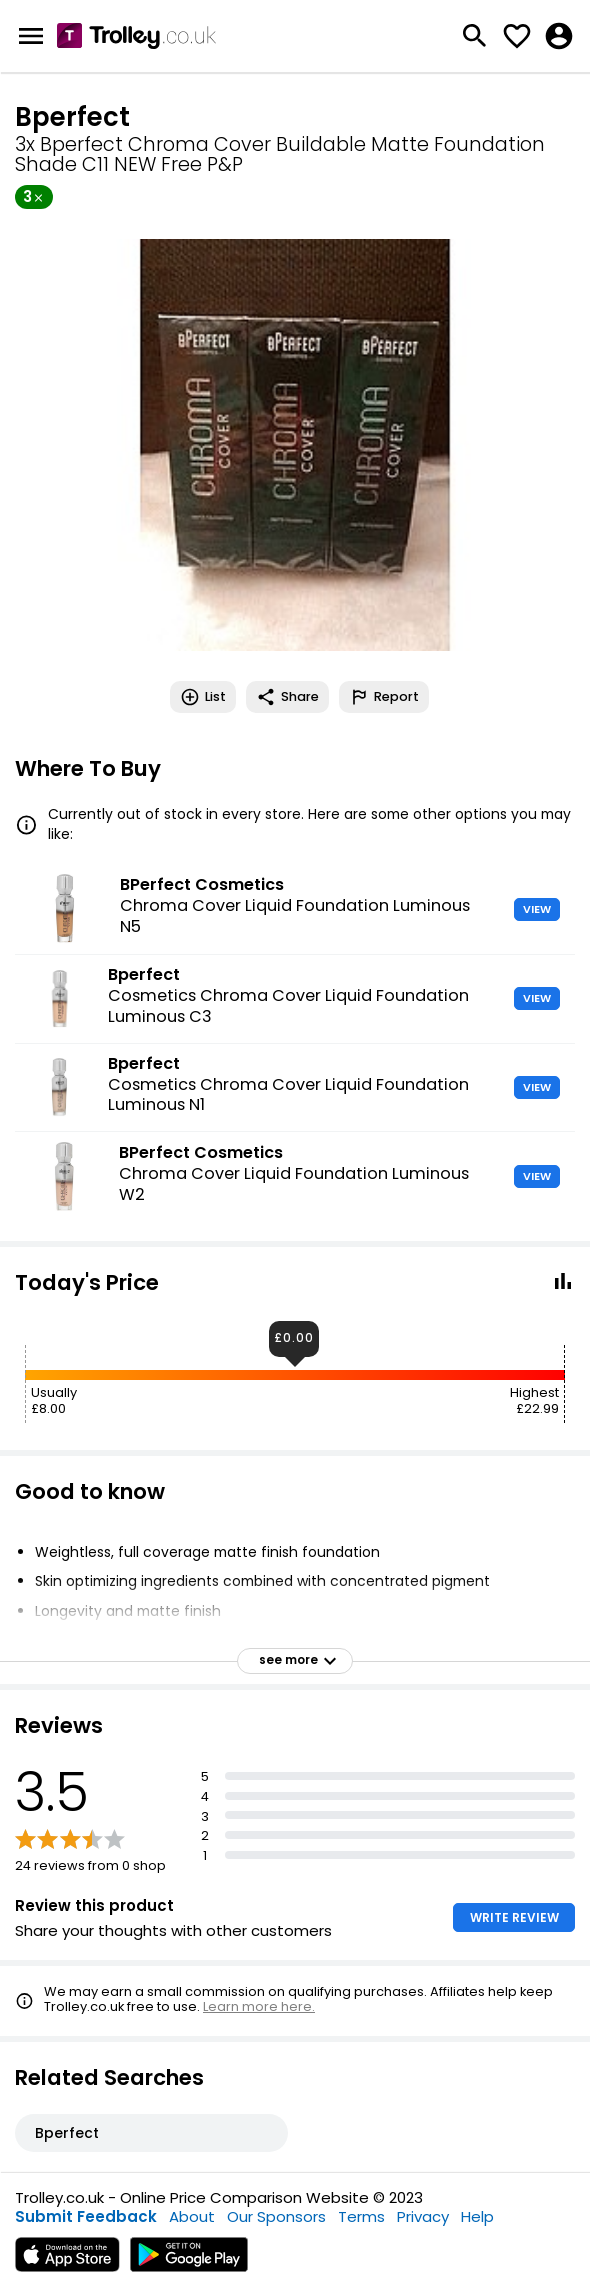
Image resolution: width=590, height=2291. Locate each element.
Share (287, 697)
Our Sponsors (276, 2216)
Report (384, 697)
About (192, 2216)
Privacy (423, 2216)
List (203, 697)
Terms (361, 2216)
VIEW (537, 909)
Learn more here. (259, 2006)
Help (477, 2216)
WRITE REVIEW (514, 1917)
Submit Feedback (86, 2216)
